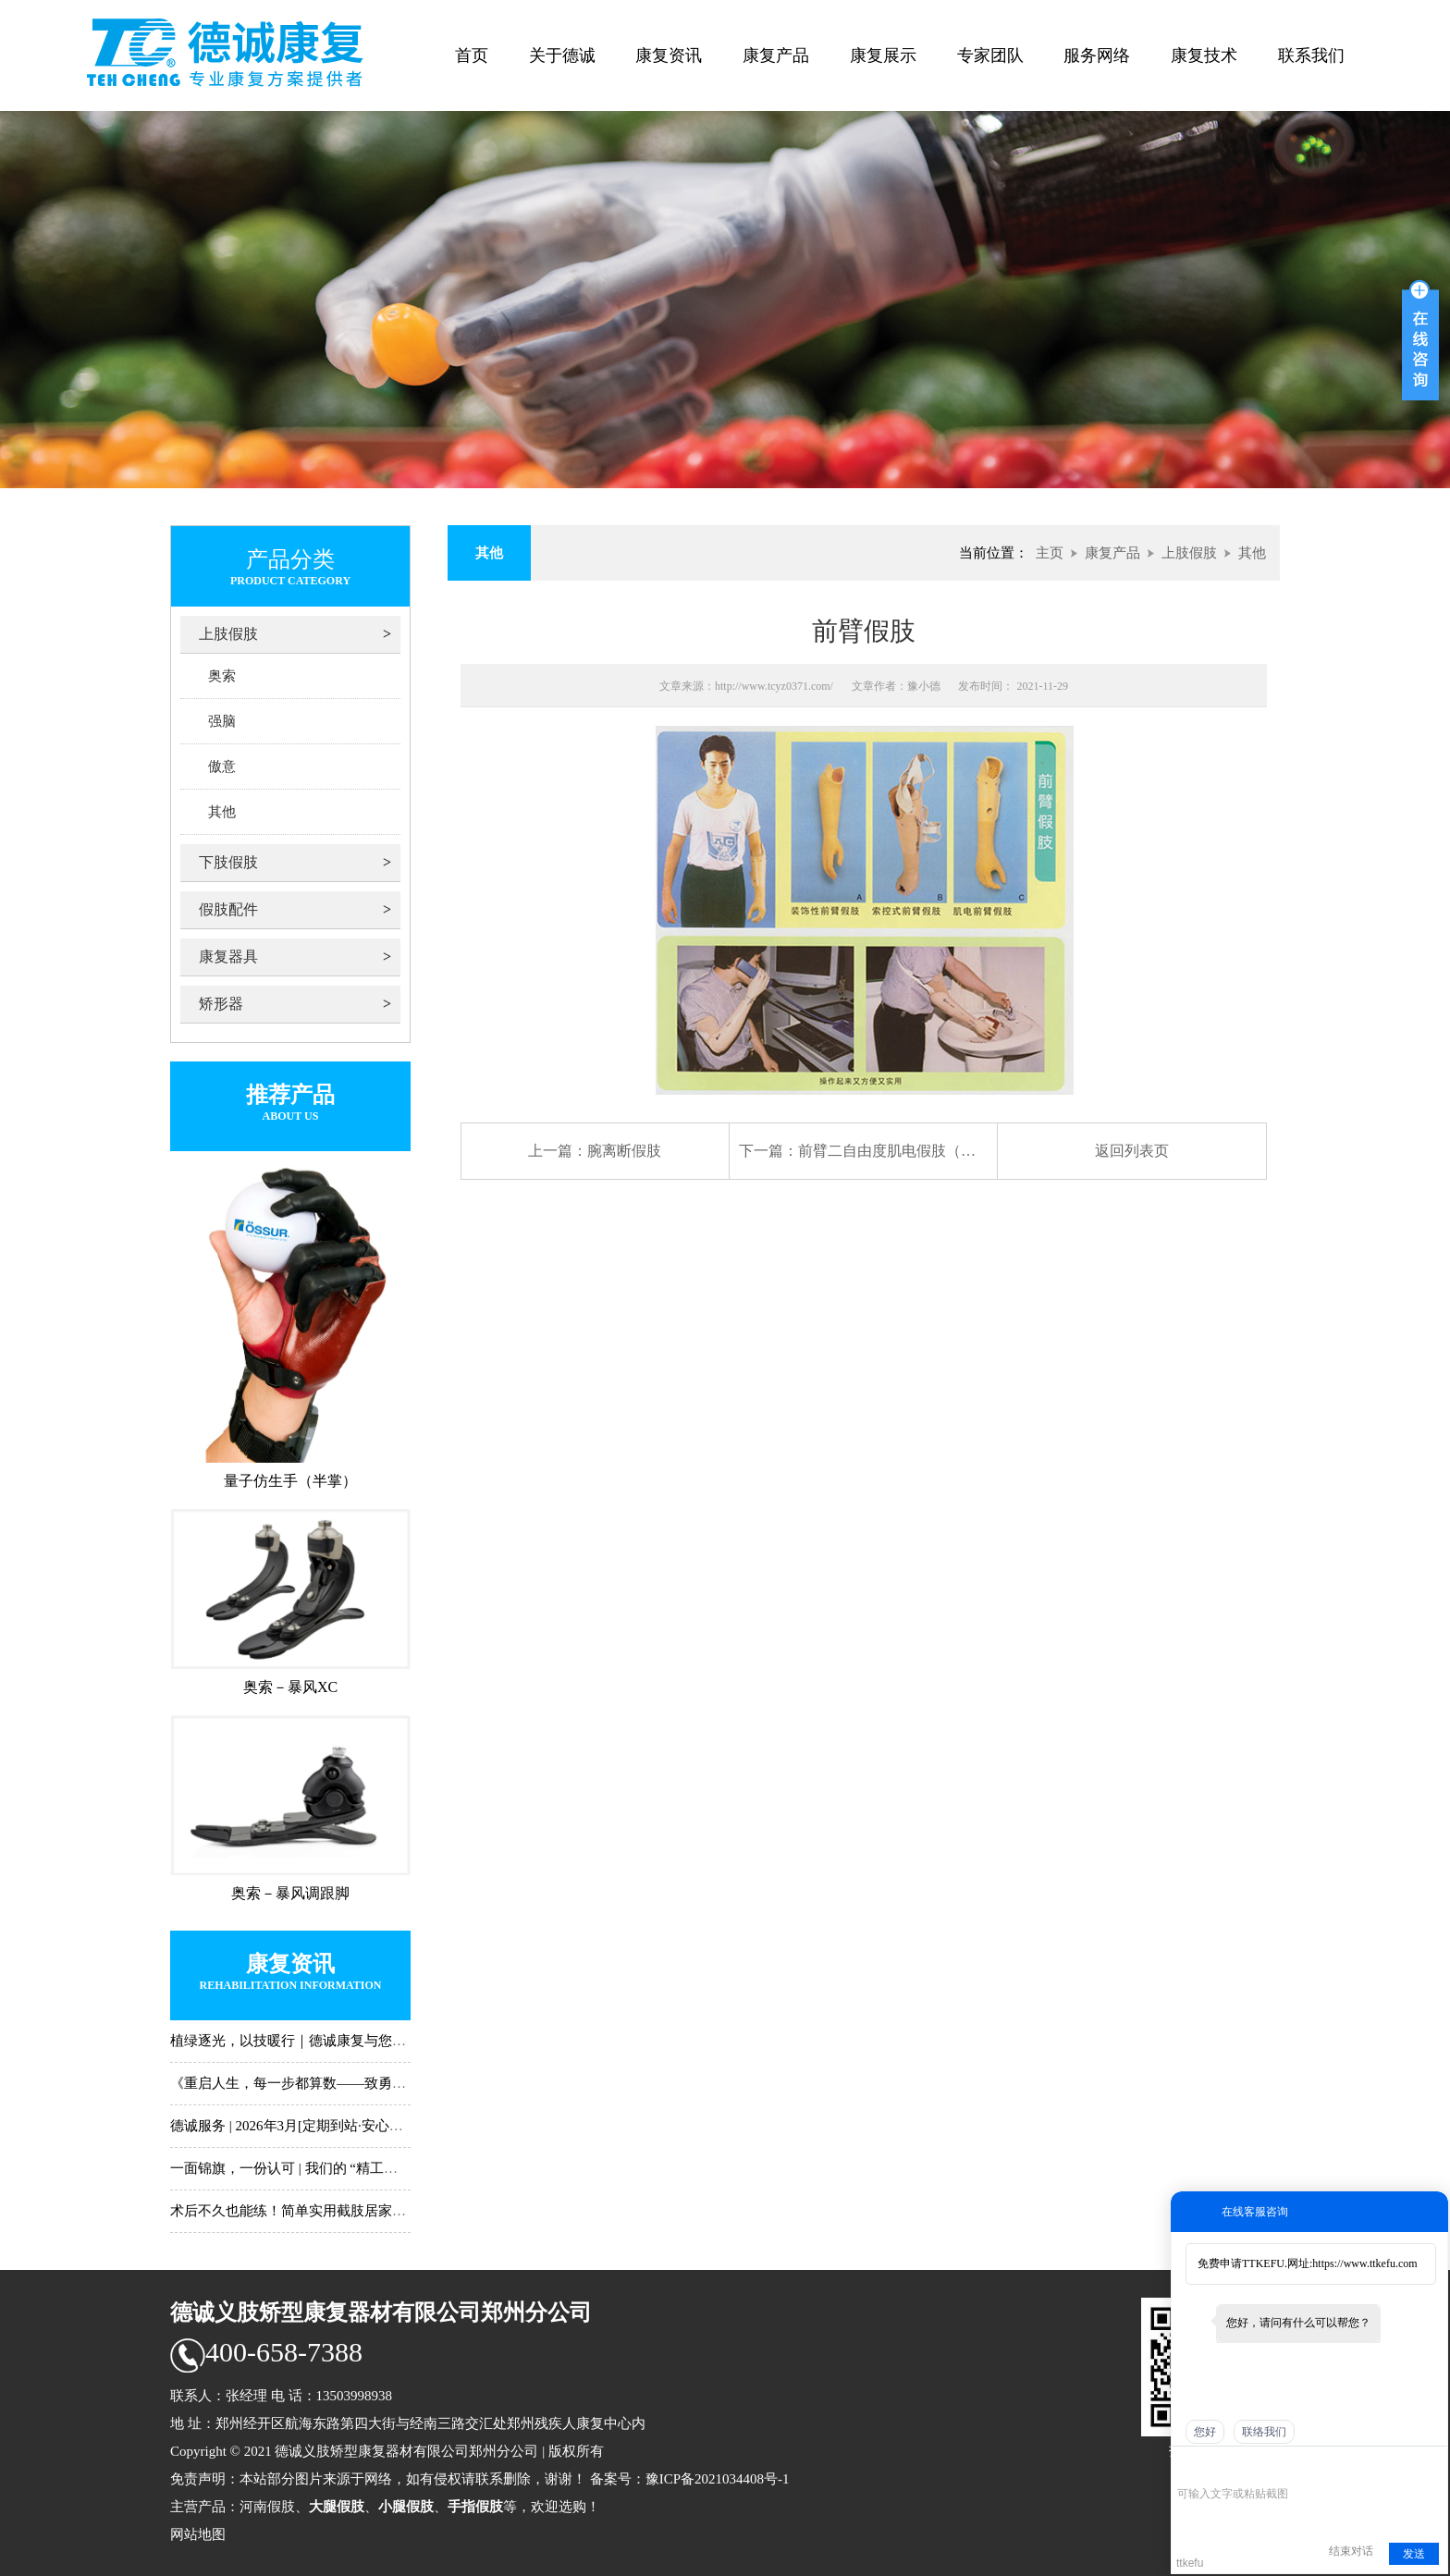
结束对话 (1351, 2551)
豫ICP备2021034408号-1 (717, 2479)
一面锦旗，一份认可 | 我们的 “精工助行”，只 (308, 2168)
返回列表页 (1132, 1151)
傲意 (222, 766)
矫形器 (221, 1004)
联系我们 (1311, 55)
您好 (1205, 2431)
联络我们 (1264, 2431)
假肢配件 (228, 909)
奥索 (222, 676)
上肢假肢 (228, 634)
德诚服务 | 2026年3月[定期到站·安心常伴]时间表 (316, 2125)
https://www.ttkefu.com (1364, 2263)
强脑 (222, 721)
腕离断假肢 (624, 1151)
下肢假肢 (228, 862)
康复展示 (883, 55)
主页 (1049, 553)
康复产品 (776, 55)
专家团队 (990, 55)
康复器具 (228, 956)
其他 (222, 811)
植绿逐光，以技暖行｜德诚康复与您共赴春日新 (315, 2040)
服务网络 (1096, 55)
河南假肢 (267, 2506)
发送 (1414, 2553)
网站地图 (198, 2534)
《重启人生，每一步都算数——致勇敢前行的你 (315, 2083)
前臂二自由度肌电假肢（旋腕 (894, 1151)
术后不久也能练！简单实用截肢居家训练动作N (314, 2210)
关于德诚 (562, 55)
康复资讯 (668, 55)
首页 (471, 55)
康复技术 (1204, 55)
